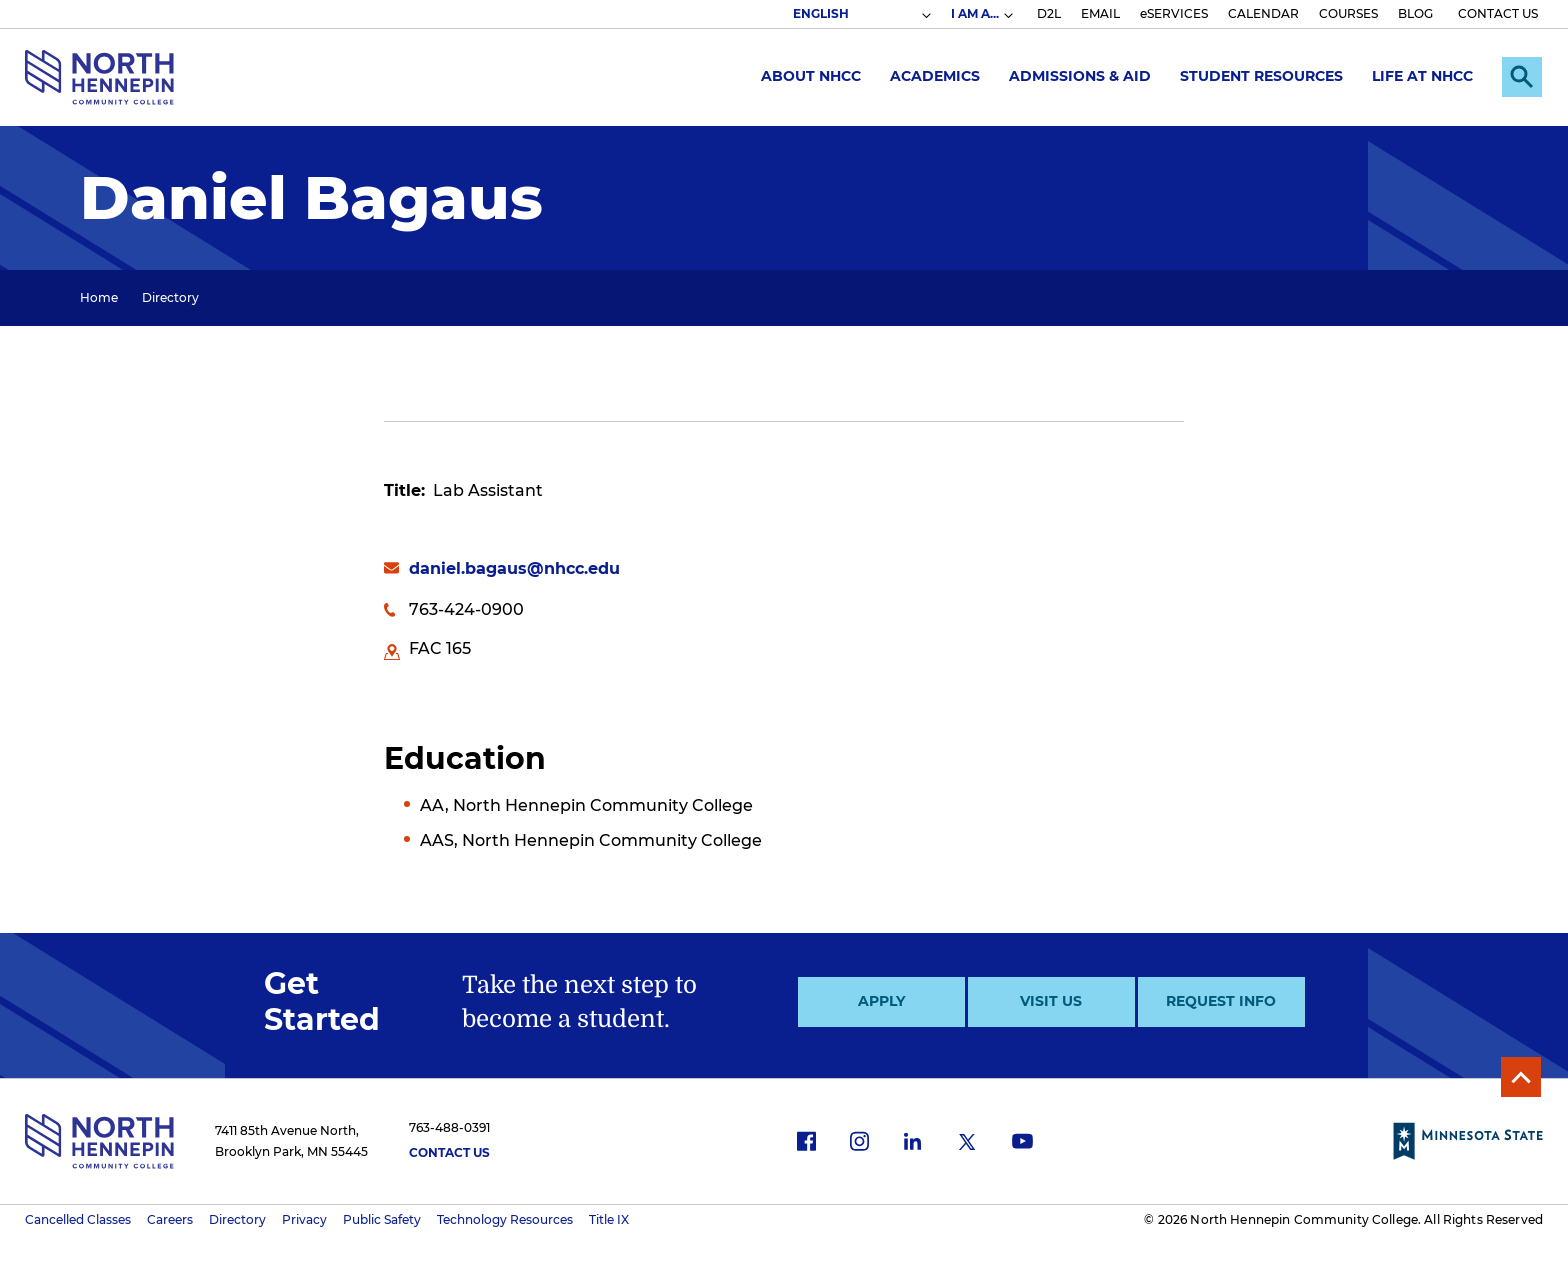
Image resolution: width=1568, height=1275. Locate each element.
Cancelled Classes (78, 1219)
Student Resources (1261, 76)
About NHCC (811, 76)
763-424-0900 (466, 609)
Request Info (1221, 1001)
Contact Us (449, 1152)
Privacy (304, 1219)
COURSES (1348, 13)
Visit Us (1051, 1001)
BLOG (1415, 13)
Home (99, 297)
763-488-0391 (449, 1127)
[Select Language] (861, 14)
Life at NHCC (1422, 76)
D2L (1049, 13)
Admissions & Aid (1080, 76)
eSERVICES (1174, 13)
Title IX (609, 1219)
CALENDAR (1263, 13)
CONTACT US (1498, 13)
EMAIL (1100, 13)
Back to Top (1521, 1077)
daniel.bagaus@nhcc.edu (514, 568)
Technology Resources (505, 1219)
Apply (881, 1001)
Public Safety (382, 1219)
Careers (170, 1219)
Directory (170, 297)
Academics (935, 76)
